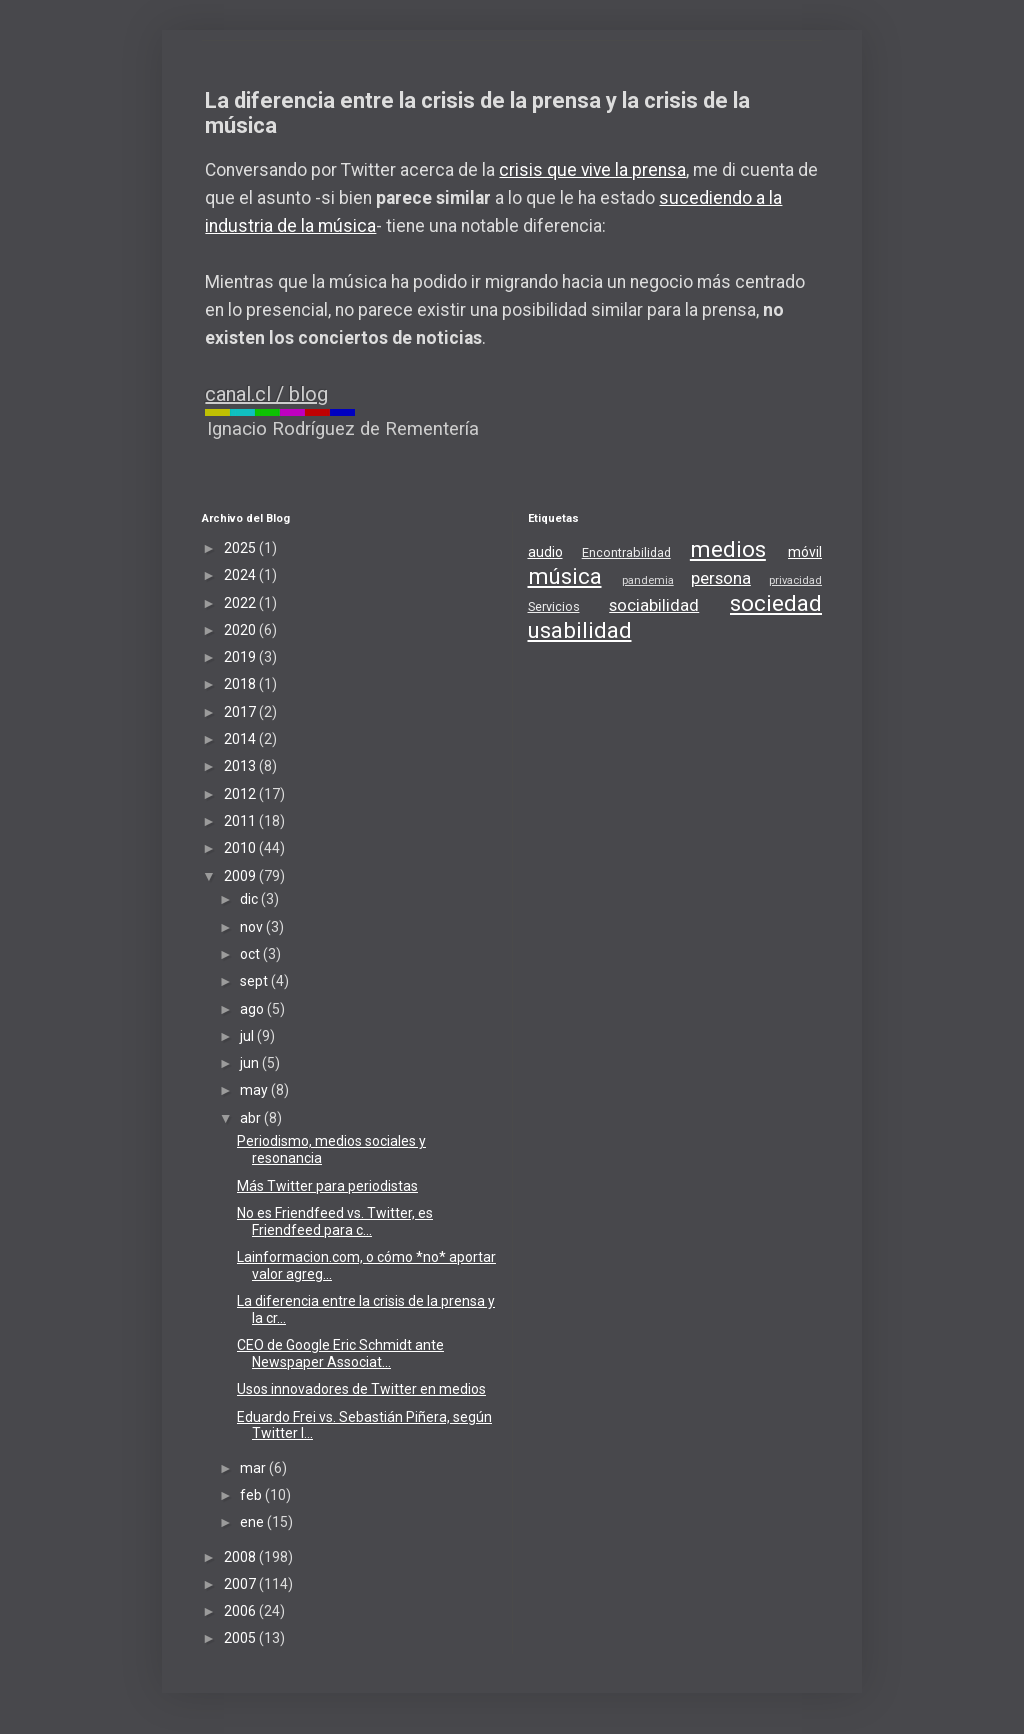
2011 (241, 821)
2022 (241, 603)
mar (254, 1468)
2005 (241, 1638)
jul (248, 1036)
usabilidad (580, 630)
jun (251, 1063)
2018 (241, 684)
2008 (241, 1557)
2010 (241, 848)
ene (253, 1522)
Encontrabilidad (626, 552)
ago (253, 1009)
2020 (241, 630)
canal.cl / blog (266, 394)
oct (251, 954)
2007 (241, 1584)
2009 (241, 876)
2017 (241, 712)
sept (255, 981)
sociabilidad (654, 605)
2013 (241, 766)
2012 (241, 794)
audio (545, 552)
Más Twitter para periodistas (327, 1186)
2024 (241, 575)
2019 (241, 657)
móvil (805, 552)
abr (252, 1118)
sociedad (776, 603)
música (565, 576)
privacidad (795, 580)
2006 (241, 1611)
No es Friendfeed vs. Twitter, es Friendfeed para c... (335, 1221)
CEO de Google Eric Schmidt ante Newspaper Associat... (340, 1353)
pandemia (648, 580)
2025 (241, 548)
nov (253, 927)
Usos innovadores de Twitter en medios (361, 1389)
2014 (241, 739)
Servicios (554, 606)
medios (728, 549)
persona (721, 578)
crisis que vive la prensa (592, 170)
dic (250, 899)
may (255, 1090)
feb (252, 1495)
